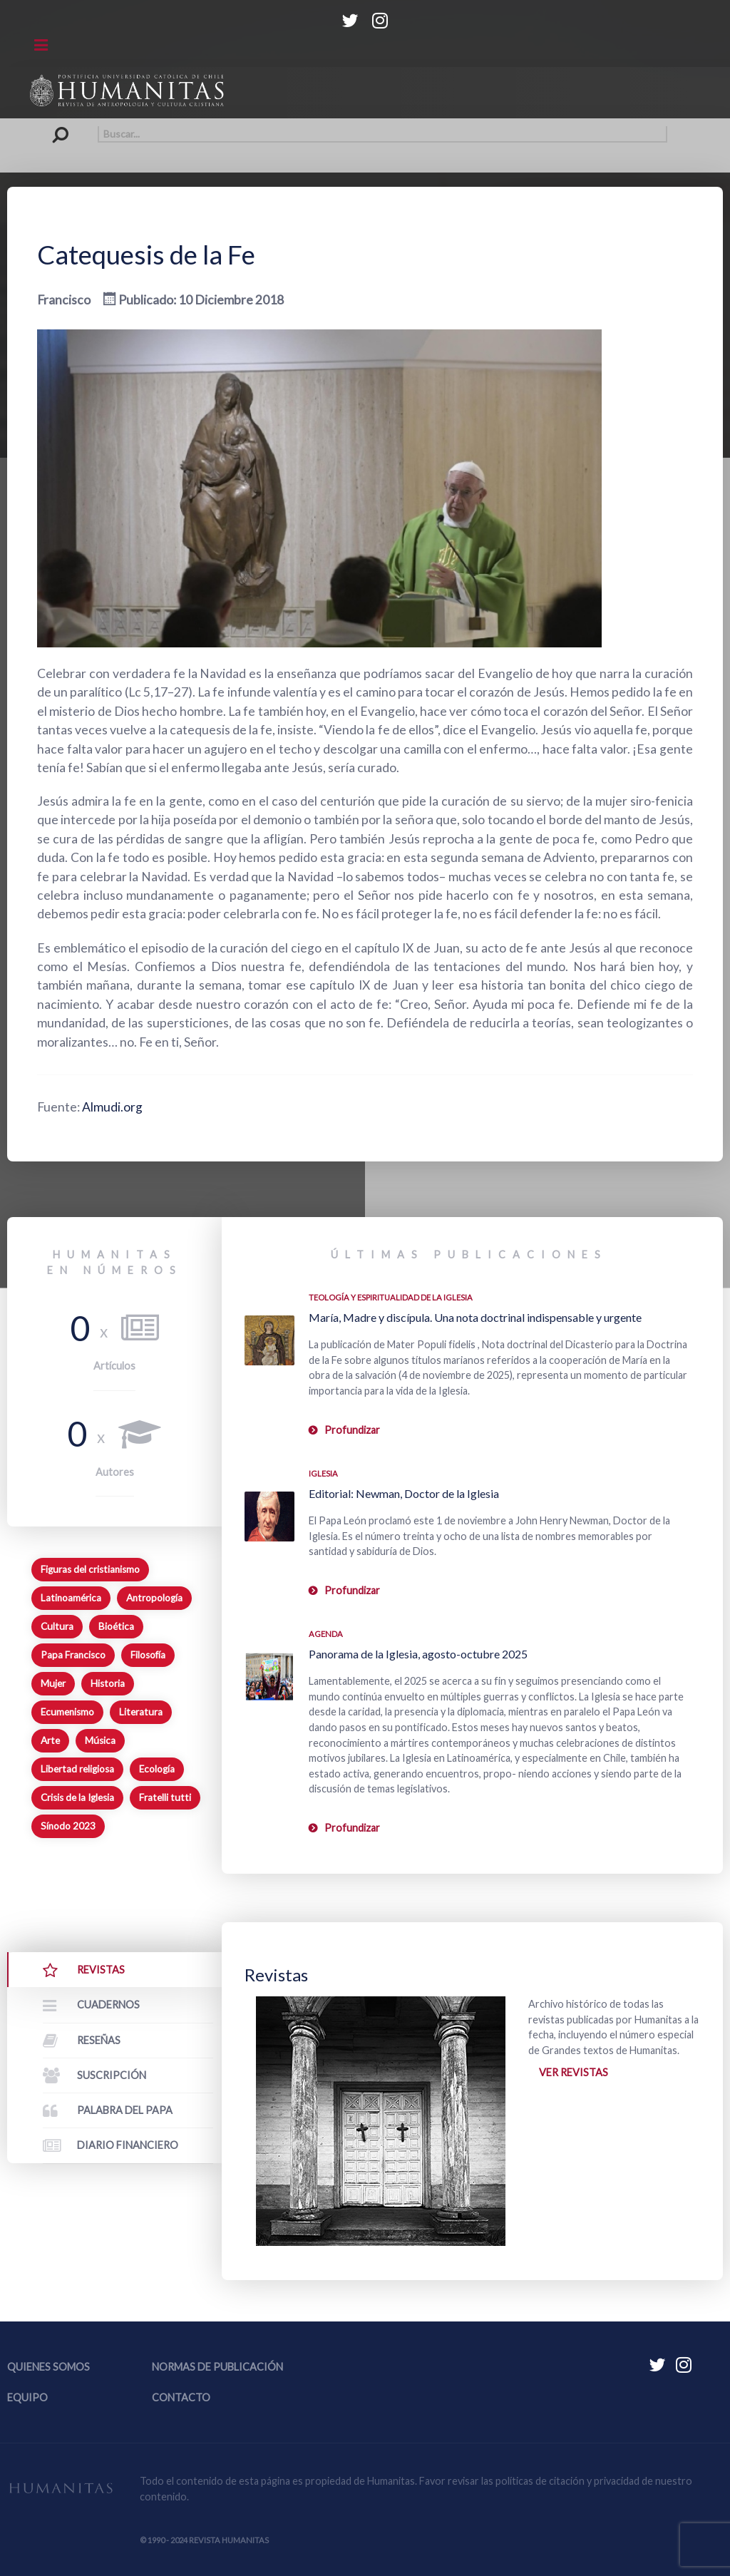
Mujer (53, 1683)
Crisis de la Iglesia (77, 1797)
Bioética (116, 1626)
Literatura (141, 1712)
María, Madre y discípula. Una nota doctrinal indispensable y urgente (475, 1317)
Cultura (57, 1626)
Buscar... (63, 125)
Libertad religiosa (77, 1769)
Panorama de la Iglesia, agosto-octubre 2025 (418, 1654)
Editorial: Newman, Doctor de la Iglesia (404, 1493)
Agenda (326, 1633)
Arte (50, 1740)
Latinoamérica (71, 1597)
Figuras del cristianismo (90, 1569)
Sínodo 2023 (68, 1826)
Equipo (27, 2397)
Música (100, 1740)
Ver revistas (573, 2072)
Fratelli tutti (165, 1797)
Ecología (157, 1769)
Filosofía (147, 1655)
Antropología (154, 1597)
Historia (108, 1683)
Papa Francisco (73, 1655)
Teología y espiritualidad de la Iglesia (391, 1297)
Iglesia (323, 1473)
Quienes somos (48, 2367)
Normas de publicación (217, 2367)
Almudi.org (112, 1106)
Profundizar (352, 1430)
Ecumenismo (67, 1712)
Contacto (181, 2397)
